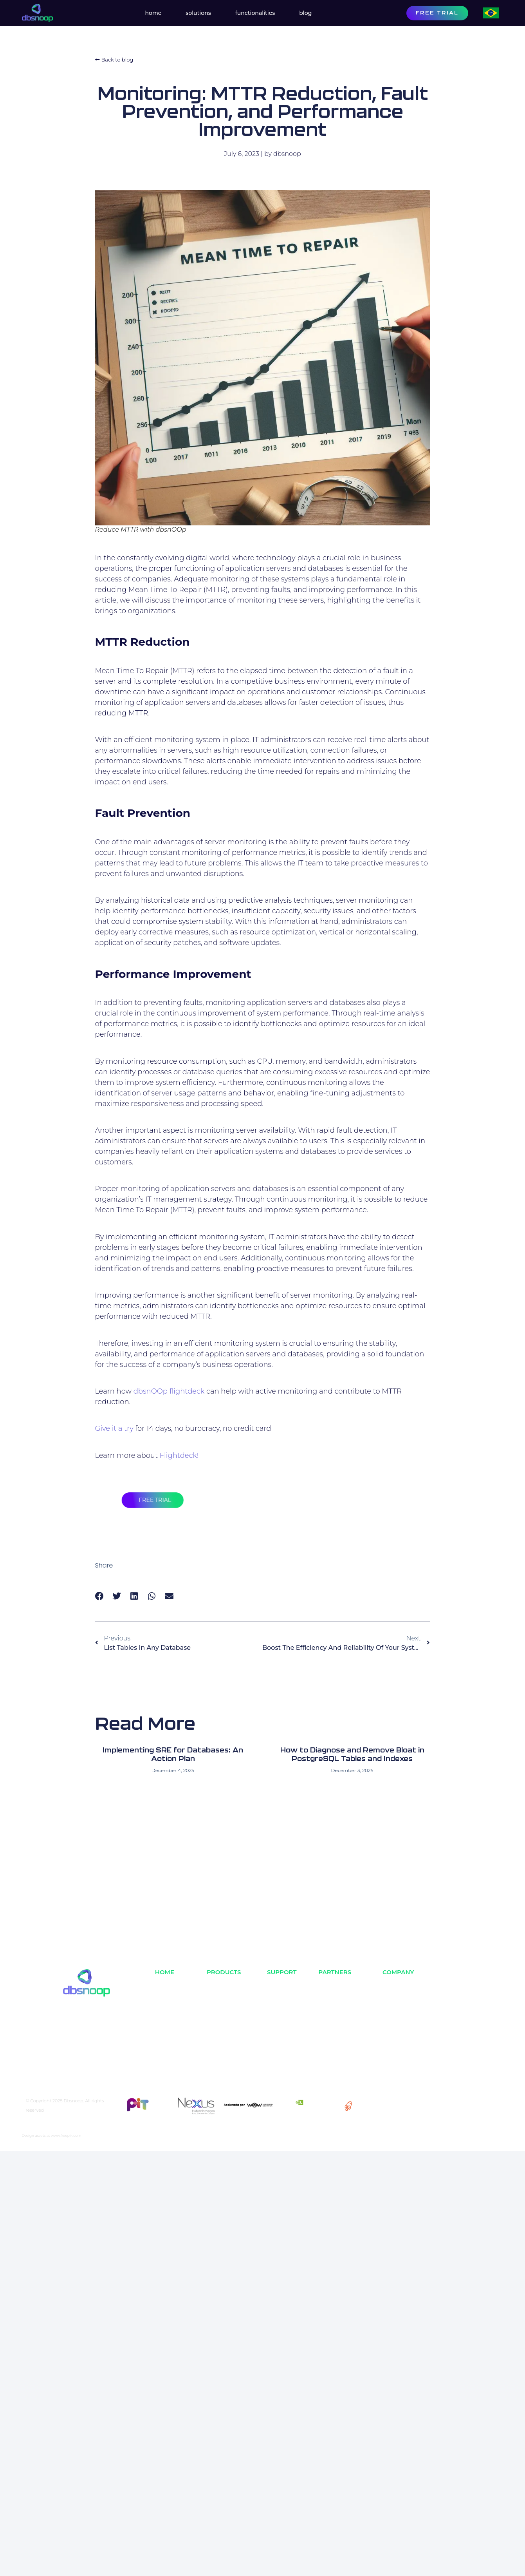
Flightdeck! (179, 1455)
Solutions (198, 12)
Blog (305, 12)
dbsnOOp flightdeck (169, 1391)
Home (153, 12)
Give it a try (114, 1428)
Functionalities (255, 12)
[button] (99, 1596)
